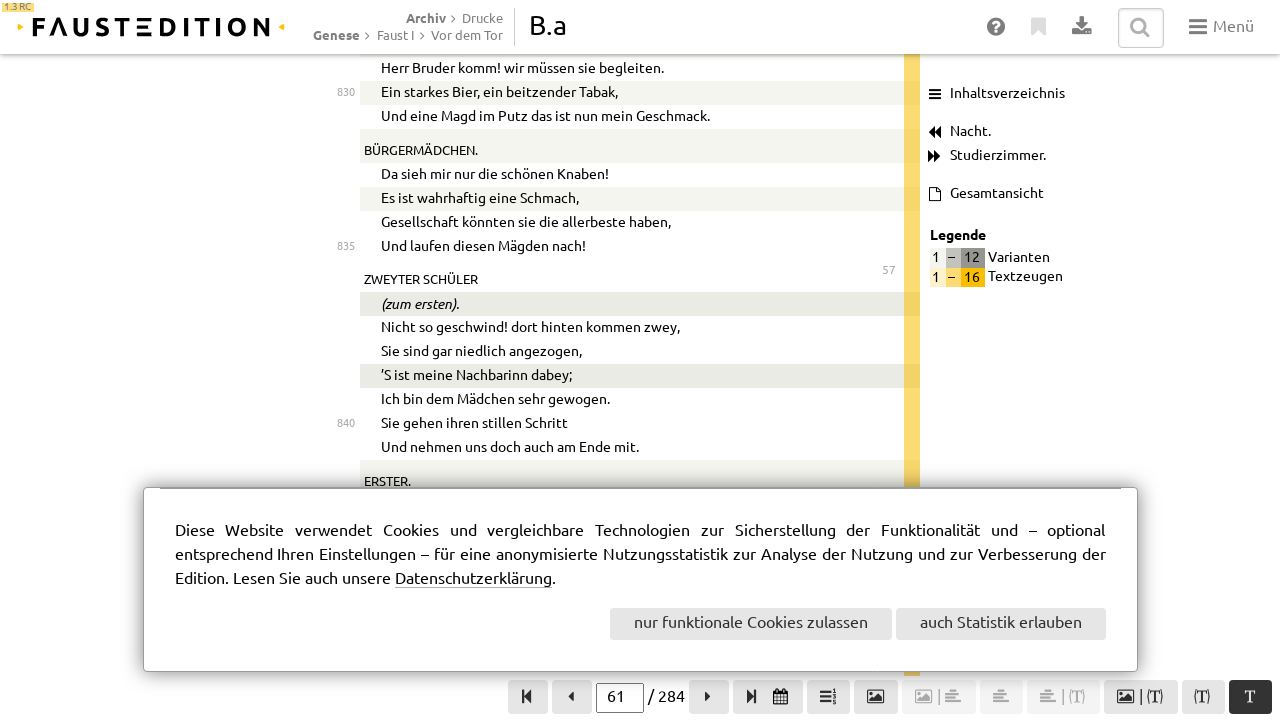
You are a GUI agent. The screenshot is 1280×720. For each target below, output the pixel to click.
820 (346, 200)
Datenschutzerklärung (473, 579)
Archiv (426, 18)
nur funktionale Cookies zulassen (751, 623)
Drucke (482, 19)
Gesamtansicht (997, 194)
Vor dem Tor (467, 36)
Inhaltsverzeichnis (1007, 94)
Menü (1221, 27)
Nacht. (970, 132)
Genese (336, 35)
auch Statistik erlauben (1001, 623)
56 (889, 60)
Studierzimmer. (998, 156)
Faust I (396, 36)
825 (346, 387)
